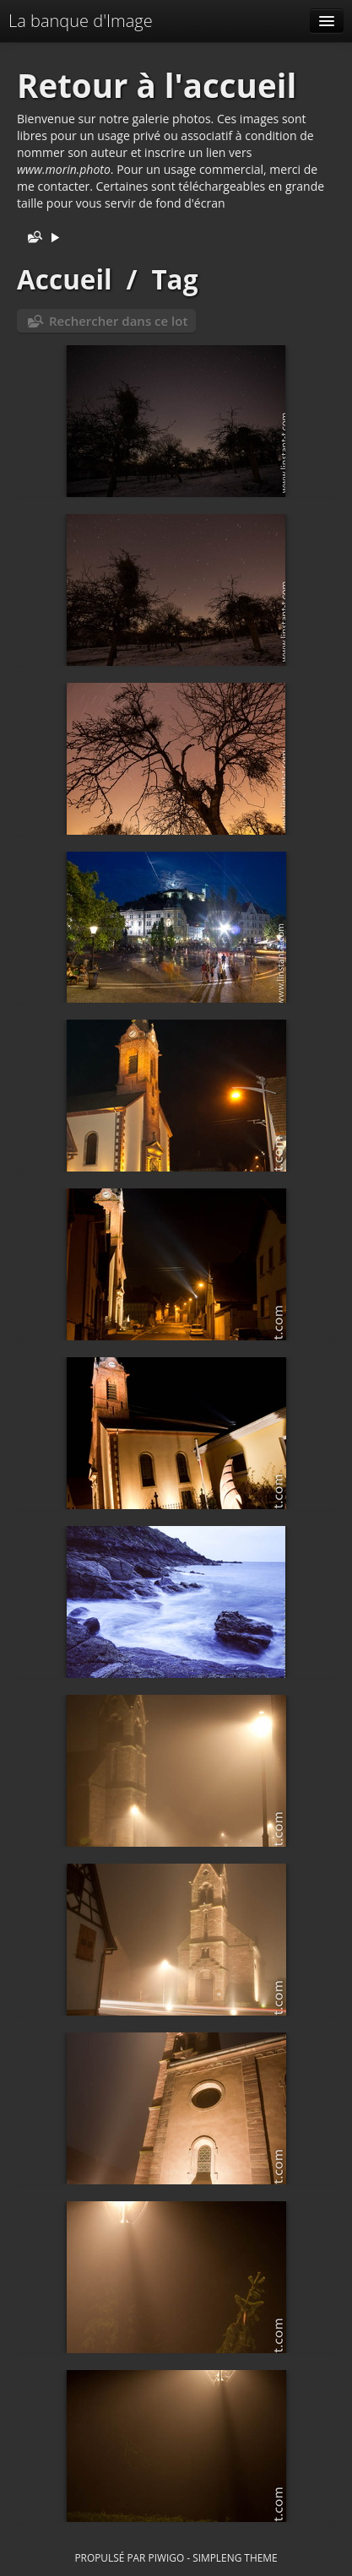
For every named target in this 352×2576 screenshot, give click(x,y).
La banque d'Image (80, 20)
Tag (174, 279)
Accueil (64, 279)
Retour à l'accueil (156, 85)
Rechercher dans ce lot (118, 320)
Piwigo (166, 2557)
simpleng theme (234, 2557)
